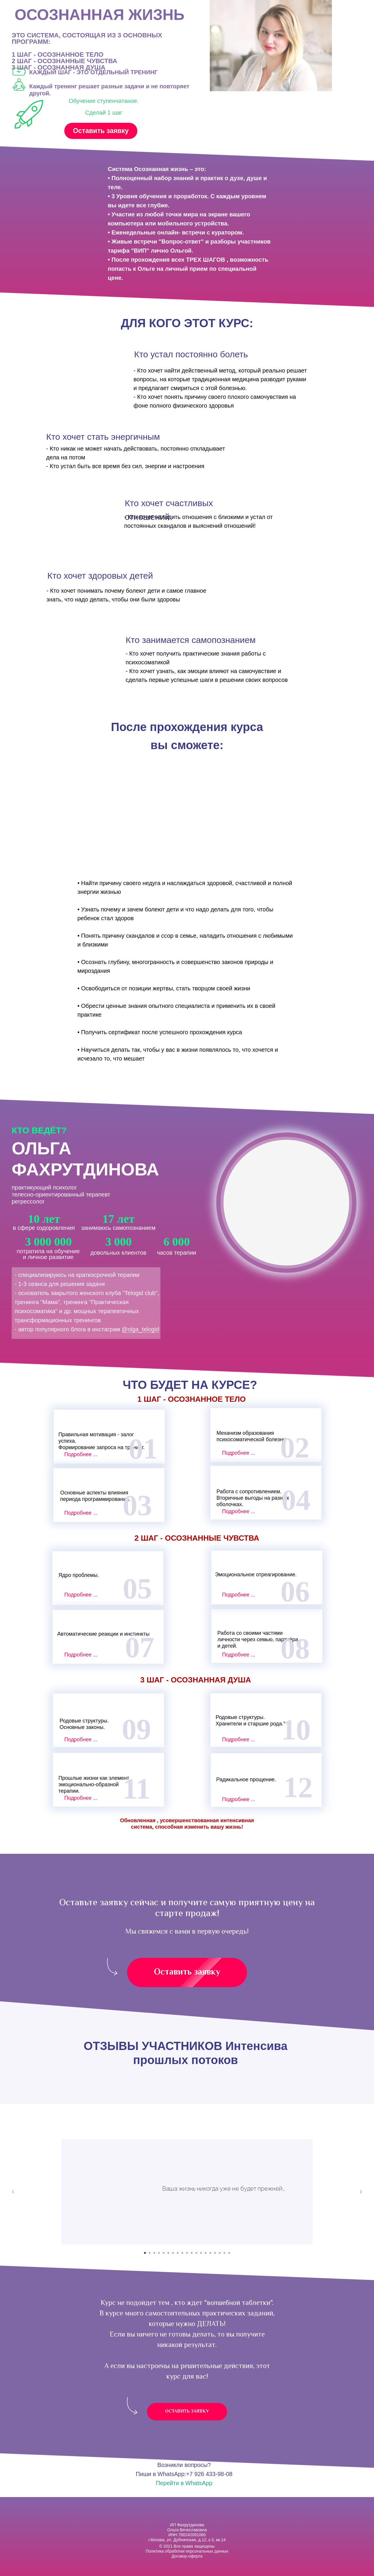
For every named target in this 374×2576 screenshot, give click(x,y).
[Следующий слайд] (360, 2191)
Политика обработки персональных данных (187, 2551)
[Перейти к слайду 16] (215, 2253)
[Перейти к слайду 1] (145, 2253)
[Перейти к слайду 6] (168, 2253)
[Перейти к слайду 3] (154, 2253)
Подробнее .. (80, 1454)
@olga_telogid (140, 1329)
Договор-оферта (187, 2556)
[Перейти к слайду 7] (173, 2253)
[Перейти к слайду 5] (164, 2253)
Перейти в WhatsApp (184, 2483)
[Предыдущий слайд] (13, 2191)
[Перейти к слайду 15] (210, 2253)
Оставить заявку (101, 131)
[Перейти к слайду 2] (149, 2253)
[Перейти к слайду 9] (182, 2253)
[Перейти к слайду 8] (178, 2253)
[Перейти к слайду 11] (192, 2253)
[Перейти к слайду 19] (229, 2253)
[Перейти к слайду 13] (201, 2253)
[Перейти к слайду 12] (196, 2253)
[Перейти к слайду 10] (187, 2253)
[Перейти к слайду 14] (206, 2253)
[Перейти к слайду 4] (159, 2253)
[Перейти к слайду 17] (220, 2253)
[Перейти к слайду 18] (224, 2253)
